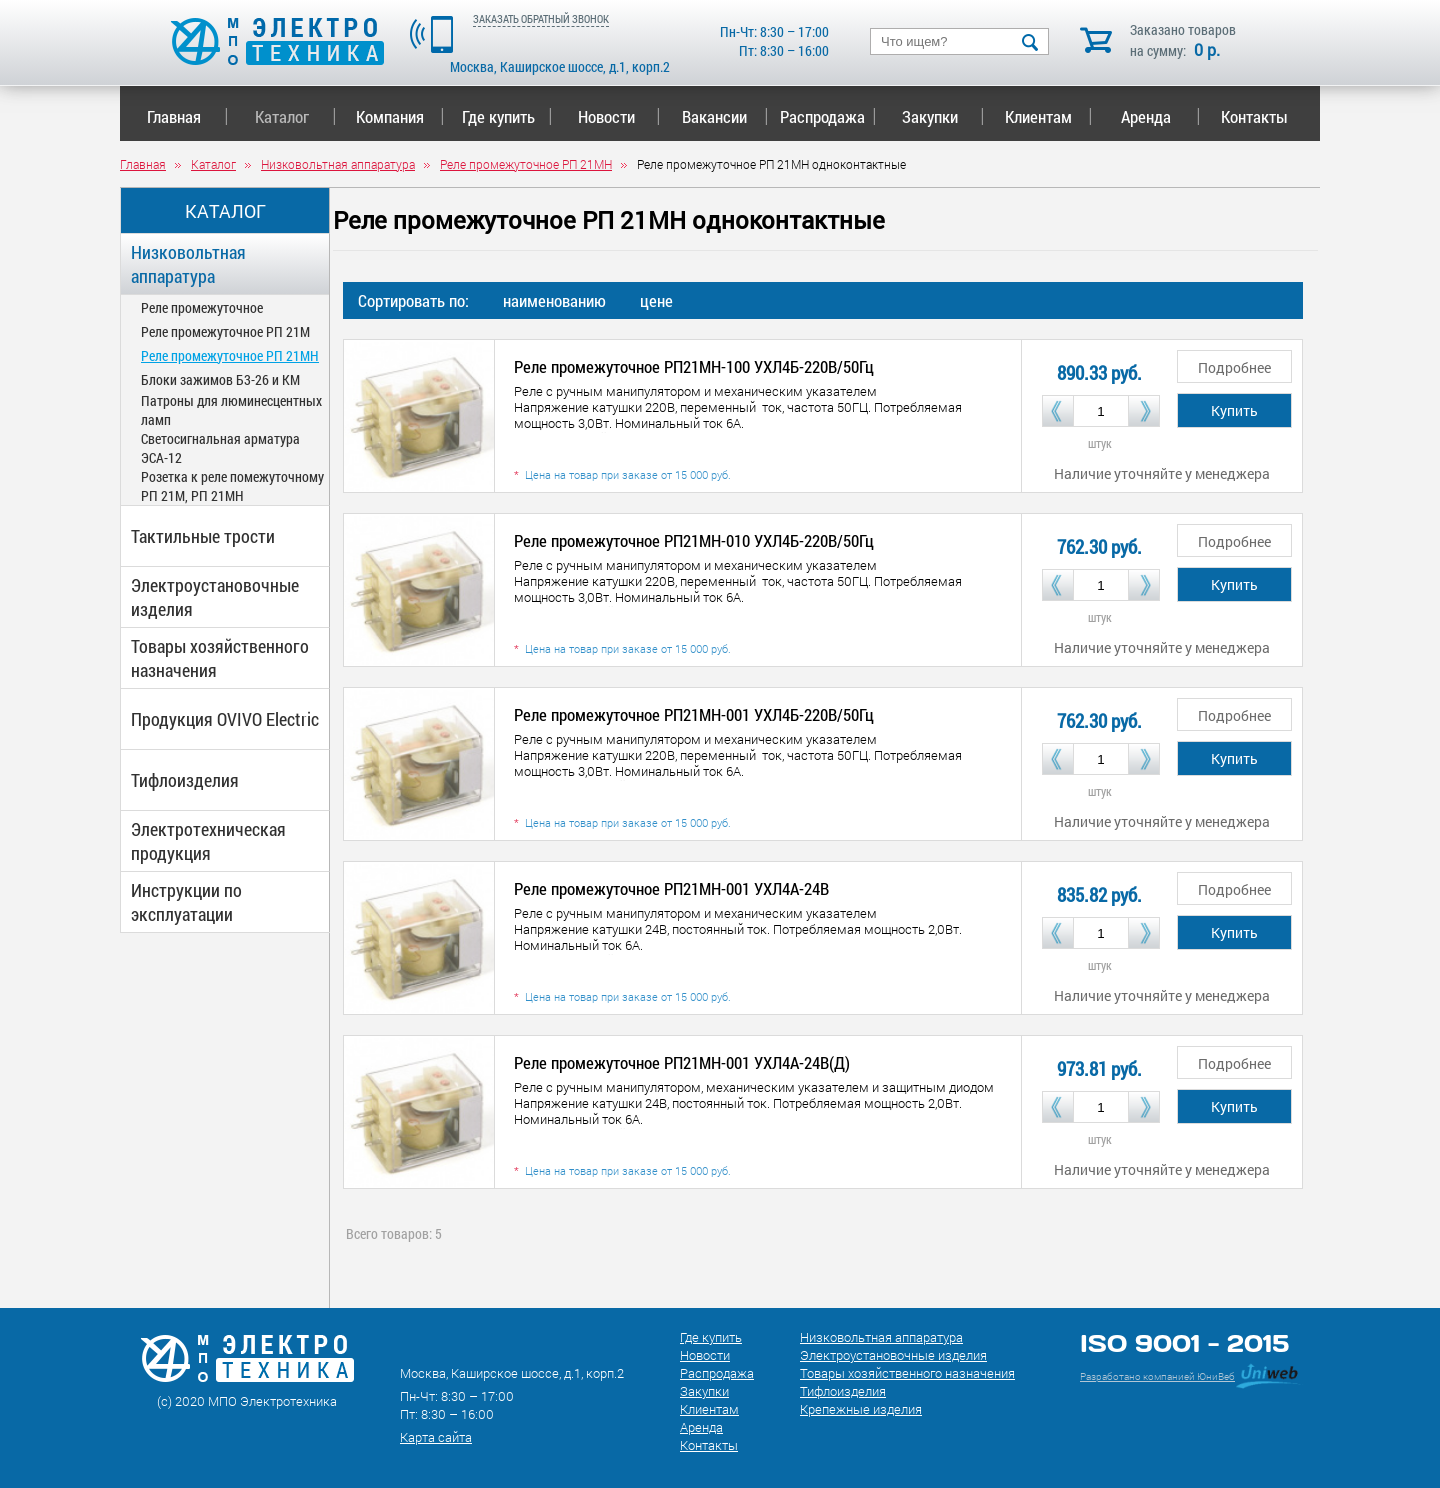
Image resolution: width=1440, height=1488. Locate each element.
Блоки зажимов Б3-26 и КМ (220, 379)
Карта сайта (436, 1437)
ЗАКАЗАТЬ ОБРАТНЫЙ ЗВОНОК (541, 18)
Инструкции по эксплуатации (186, 902)
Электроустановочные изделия (215, 597)
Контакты (1254, 116)
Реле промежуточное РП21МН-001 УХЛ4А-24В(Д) (682, 1062)
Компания (400, 116)
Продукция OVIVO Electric (225, 719)
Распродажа (824, 116)
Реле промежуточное (202, 307)
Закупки (943, 116)
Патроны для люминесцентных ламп (231, 410)
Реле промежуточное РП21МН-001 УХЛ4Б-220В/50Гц (694, 714)
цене (656, 300)
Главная (187, 116)
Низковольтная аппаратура (188, 264)
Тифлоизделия (185, 780)
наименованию (554, 300)
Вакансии (725, 116)
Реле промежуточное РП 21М (225, 331)
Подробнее (1234, 367)
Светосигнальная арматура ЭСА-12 (220, 448)
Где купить (507, 116)
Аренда (1160, 116)
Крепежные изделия (861, 1409)
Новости (619, 116)
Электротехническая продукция (208, 841)
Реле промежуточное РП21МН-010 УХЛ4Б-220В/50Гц (694, 540)
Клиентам (1049, 116)
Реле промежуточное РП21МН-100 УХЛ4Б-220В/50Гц (694, 366)
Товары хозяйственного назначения (220, 658)
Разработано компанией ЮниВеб (1157, 1376)
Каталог (295, 116)
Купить (1234, 410)
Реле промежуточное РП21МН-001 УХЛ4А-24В (671, 888)
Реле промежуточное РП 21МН (230, 355)
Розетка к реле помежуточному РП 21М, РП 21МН (232, 486)
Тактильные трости (203, 536)
